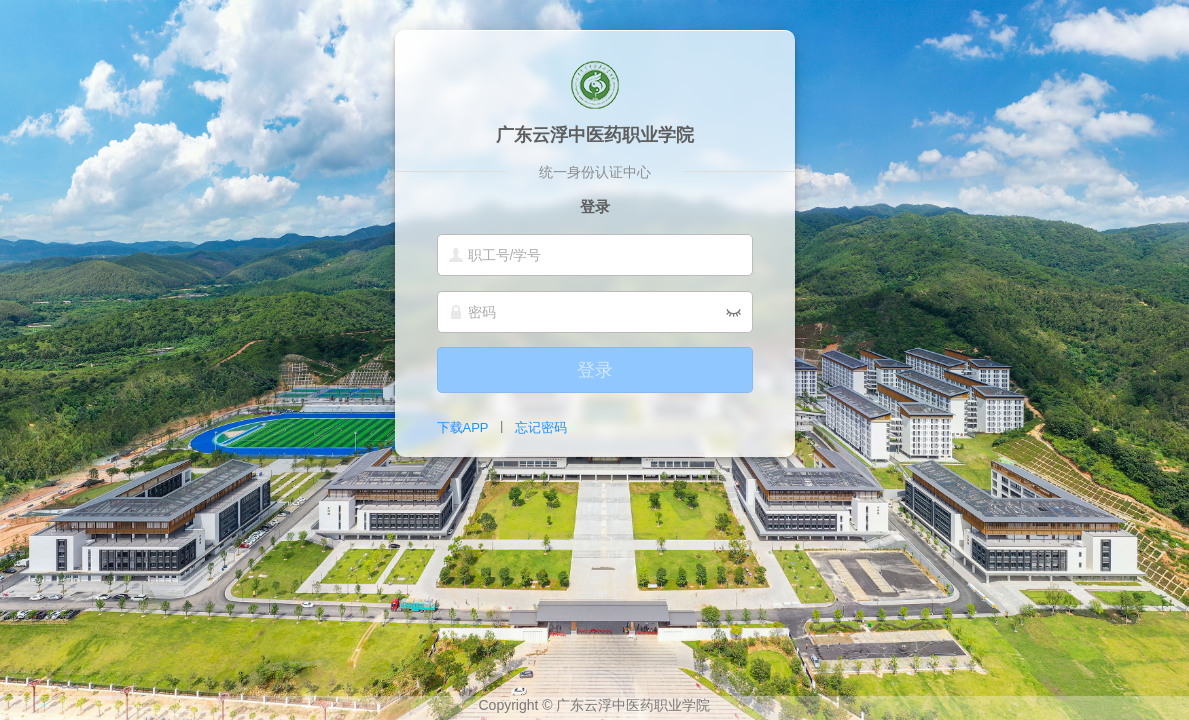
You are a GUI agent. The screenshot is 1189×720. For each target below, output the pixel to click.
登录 (595, 370)
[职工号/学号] (595, 255)
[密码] (595, 312)
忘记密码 (541, 427)
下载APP (463, 427)
